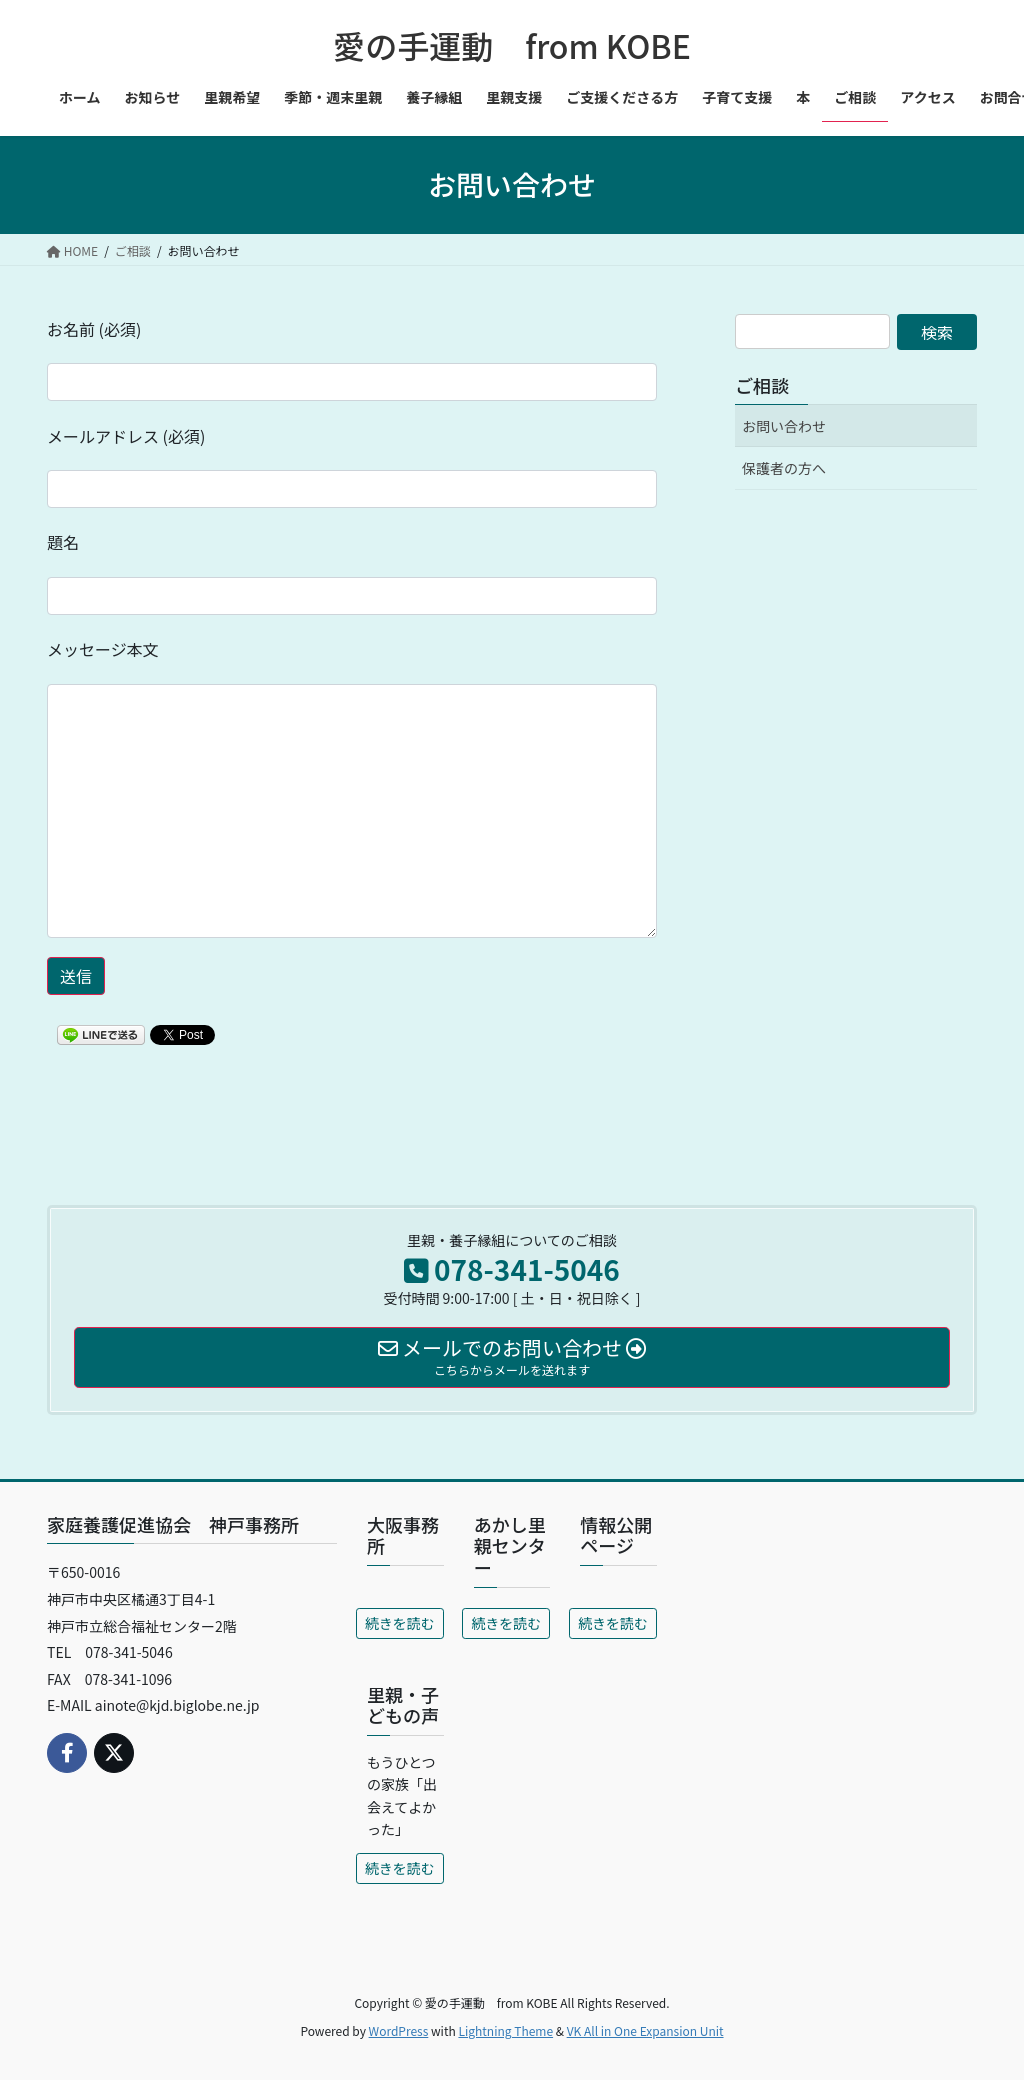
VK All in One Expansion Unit (645, 2030)
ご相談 (762, 385)
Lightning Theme (505, 2030)
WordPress (399, 2030)
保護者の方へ (784, 468)
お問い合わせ (784, 426)
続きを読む (400, 1623)
